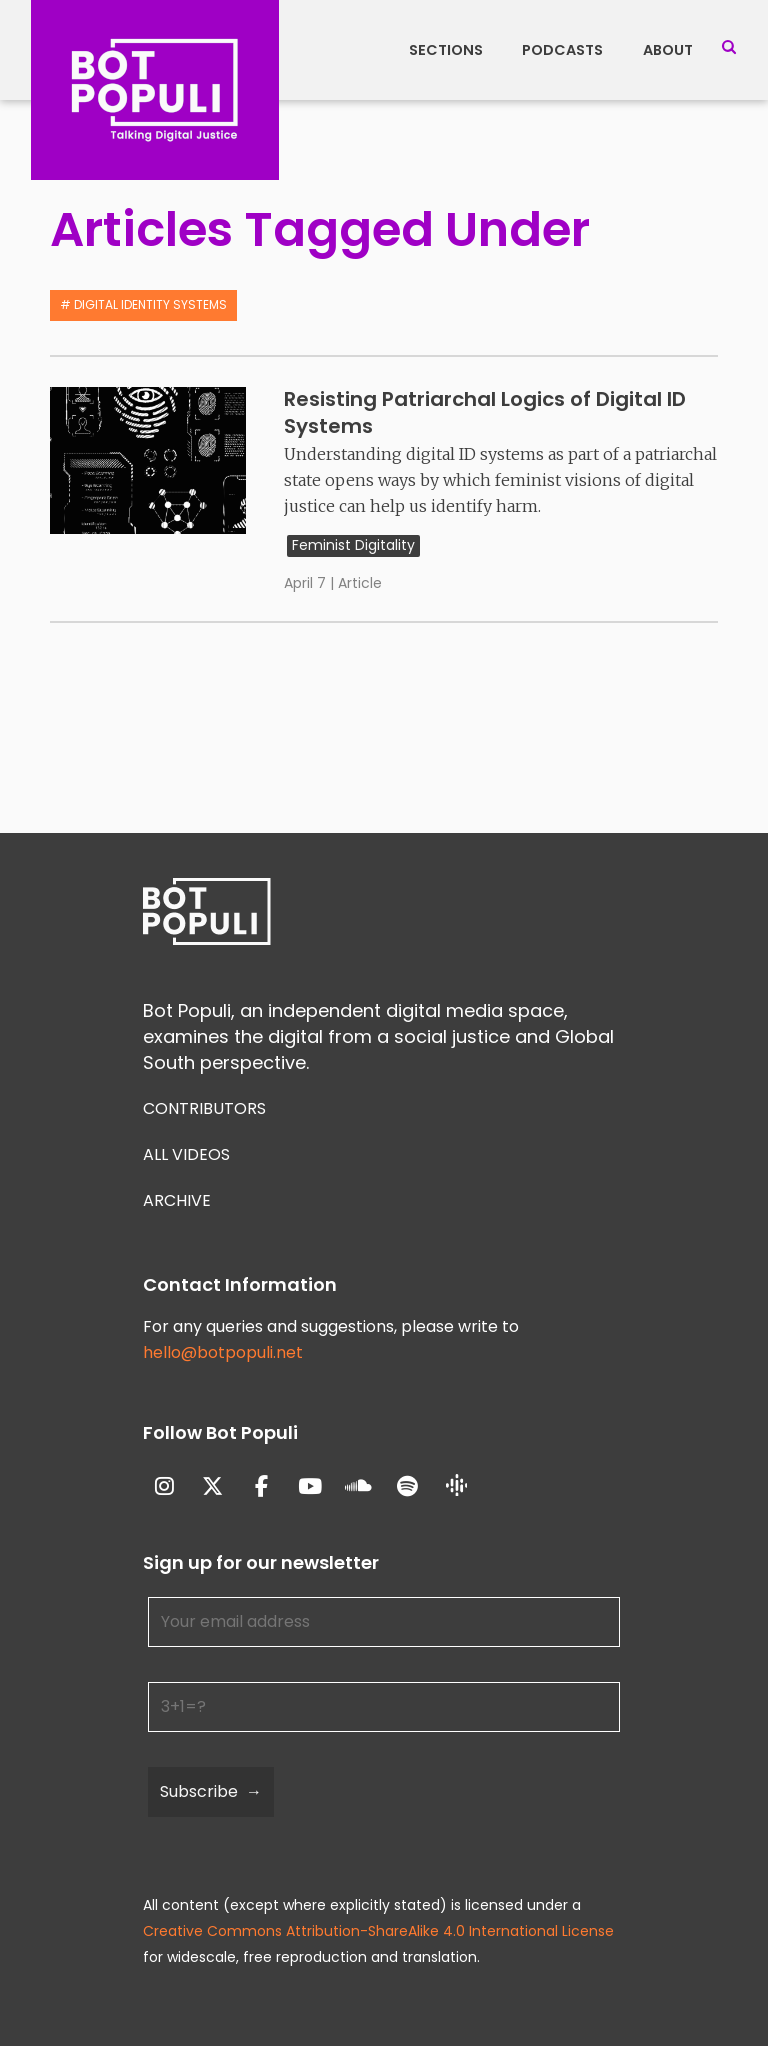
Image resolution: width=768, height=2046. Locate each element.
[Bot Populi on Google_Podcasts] (456, 1487)
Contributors (204, 1108)
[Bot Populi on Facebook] (261, 1486)
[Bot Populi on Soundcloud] (359, 1486)
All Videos (186, 1154)
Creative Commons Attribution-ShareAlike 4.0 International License (378, 1931)
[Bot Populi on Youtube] (310, 1486)
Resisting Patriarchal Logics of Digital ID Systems (485, 412)
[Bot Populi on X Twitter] (213, 1486)
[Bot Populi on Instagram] (164, 1486)
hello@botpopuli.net (223, 1352)
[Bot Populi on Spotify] (407, 1486)
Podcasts (562, 50)
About (668, 50)
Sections (446, 50)
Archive (177, 1200)
